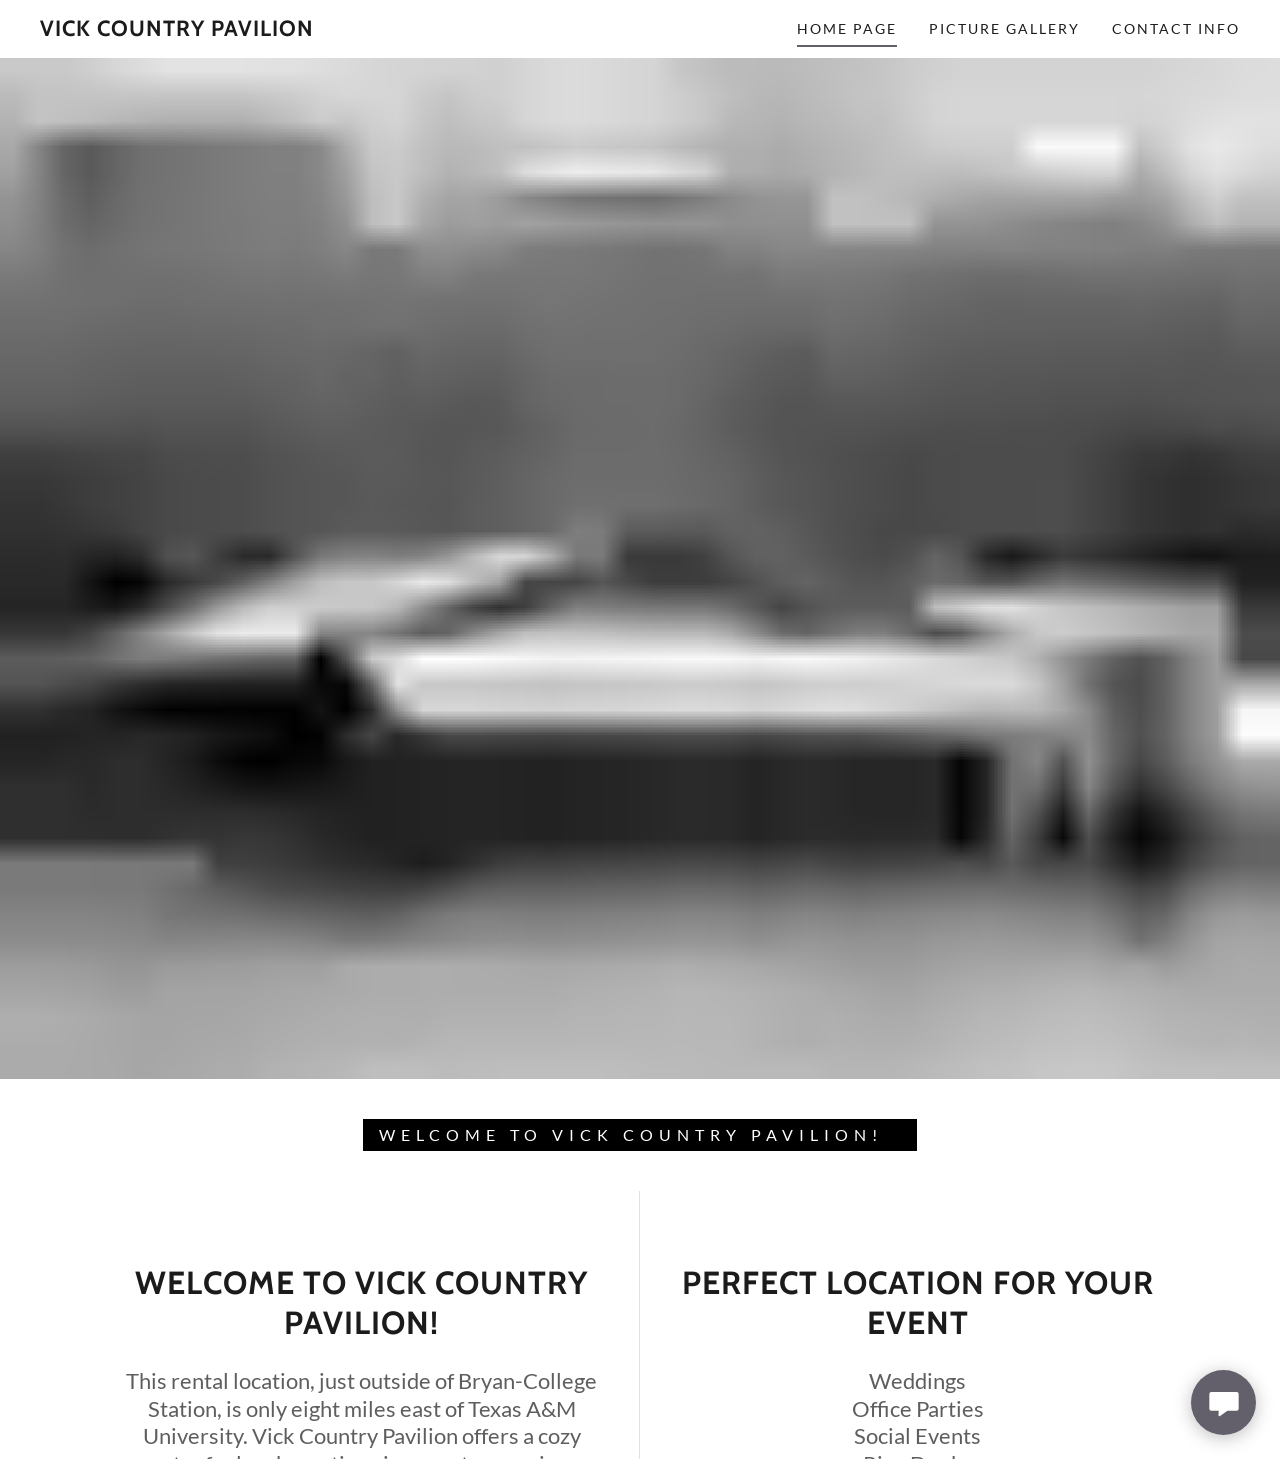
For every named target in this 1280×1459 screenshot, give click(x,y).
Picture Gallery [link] (1004, 28)
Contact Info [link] (1176, 28)
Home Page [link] (847, 28)
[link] (177, 29)
